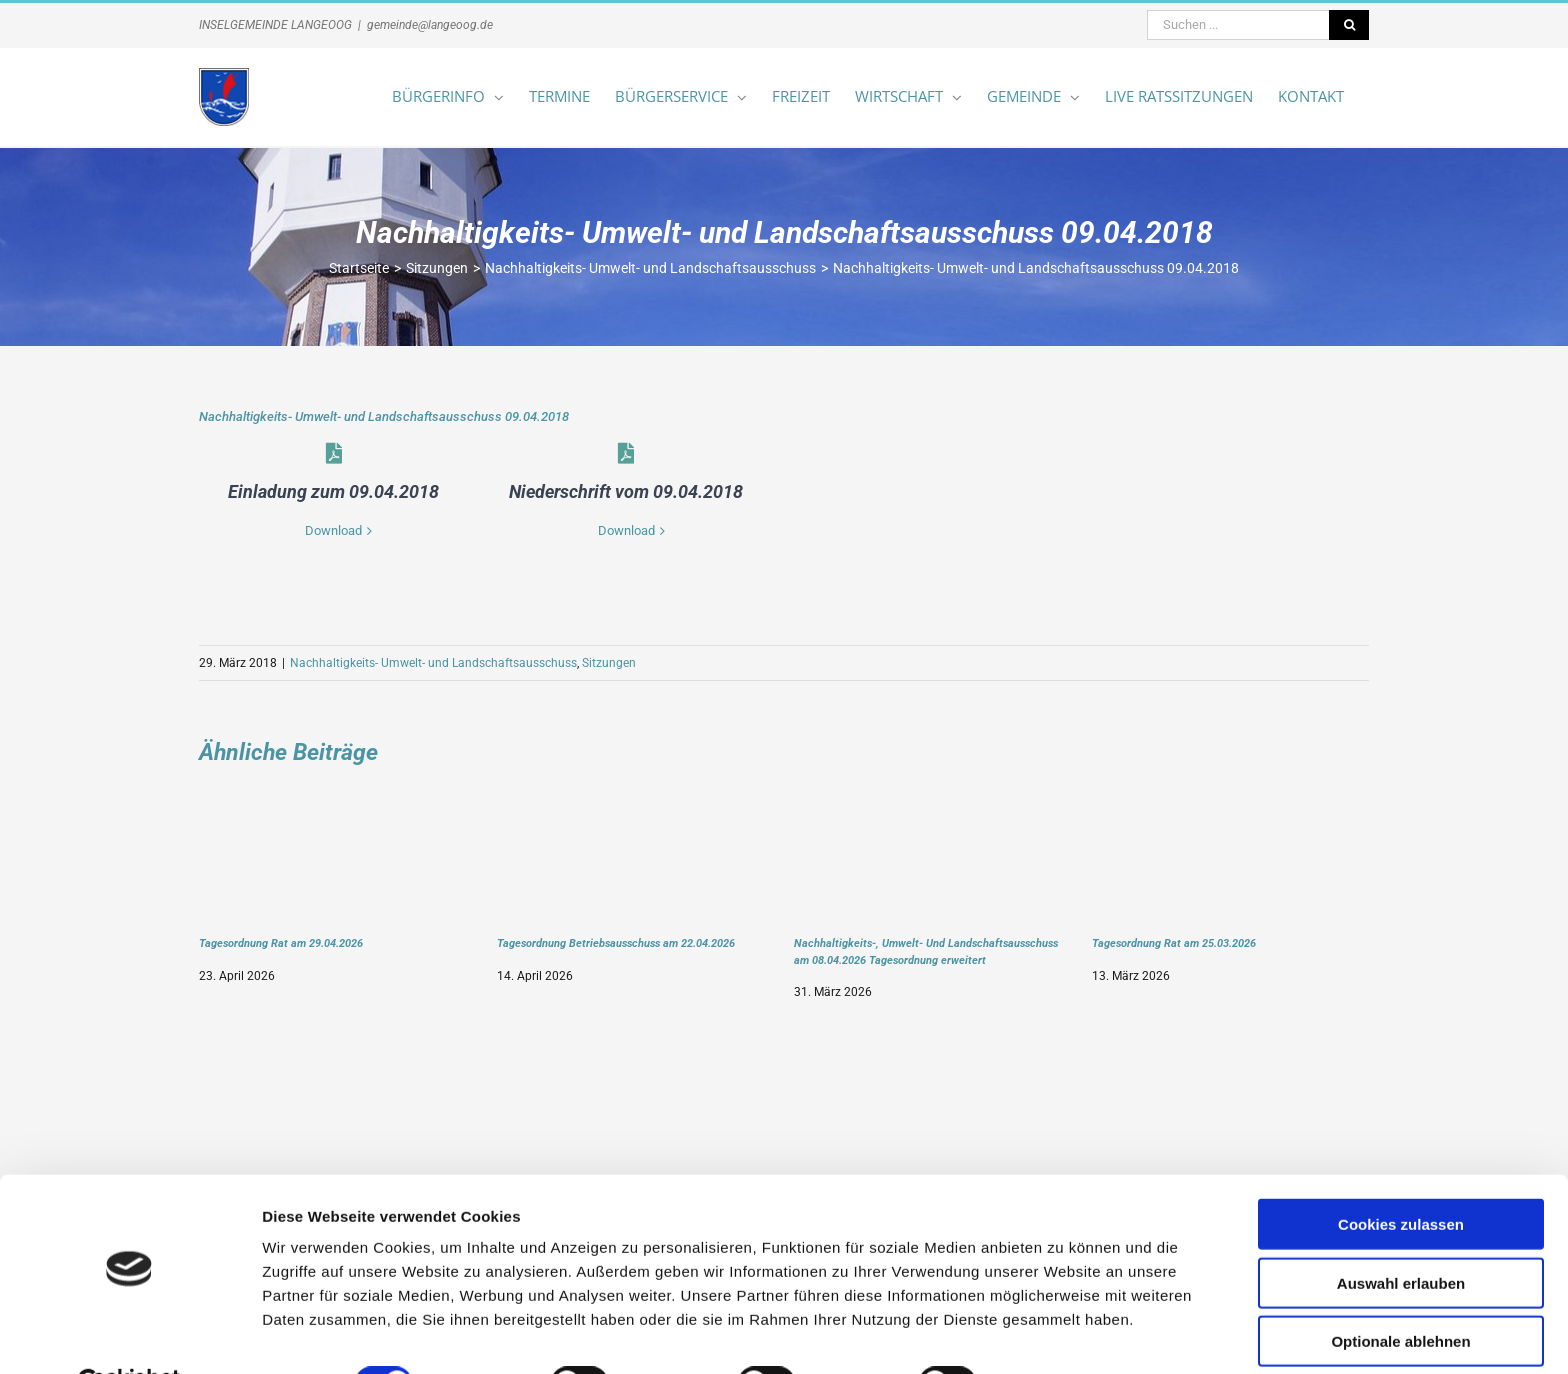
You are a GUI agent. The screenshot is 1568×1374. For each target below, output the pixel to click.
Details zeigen (1063, 1334)
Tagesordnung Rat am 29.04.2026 (281, 943)
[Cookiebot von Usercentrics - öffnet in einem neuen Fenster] (129, 1335)
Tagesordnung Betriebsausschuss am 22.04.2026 (616, 943)
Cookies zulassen (1401, 1174)
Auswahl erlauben (1401, 1233)
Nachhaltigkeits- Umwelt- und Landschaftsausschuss (433, 663)
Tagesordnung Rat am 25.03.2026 (1174, 943)
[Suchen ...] (1238, 25)
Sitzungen (609, 663)
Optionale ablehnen (1400, 1291)
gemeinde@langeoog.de (430, 25)
